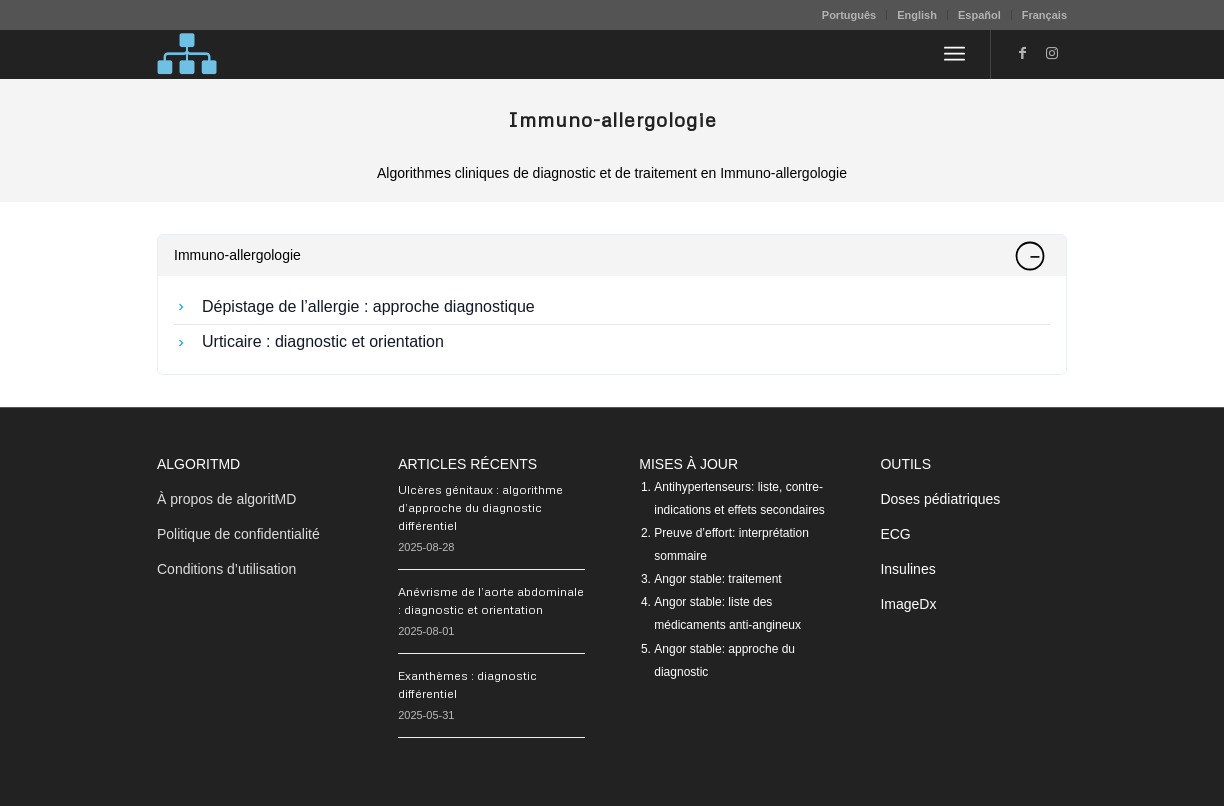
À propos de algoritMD (226, 499)
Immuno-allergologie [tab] (609, 255)
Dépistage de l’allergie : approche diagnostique (368, 306)
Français (1044, 15)
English (917, 15)
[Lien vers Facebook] (1022, 53)
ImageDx (908, 604)
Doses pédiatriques (940, 499)
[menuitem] (849, 15)
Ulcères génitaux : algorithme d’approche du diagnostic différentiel (480, 507)
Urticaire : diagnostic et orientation (323, 341)
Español (979, 15)
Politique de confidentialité (238, 534)
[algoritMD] (187, 54)
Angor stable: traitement (717, 579)
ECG (895, 534)
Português (849, 15)
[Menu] (954, 54)
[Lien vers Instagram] (1052, 53)
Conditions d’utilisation (226, 569)
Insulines (907, 569)
